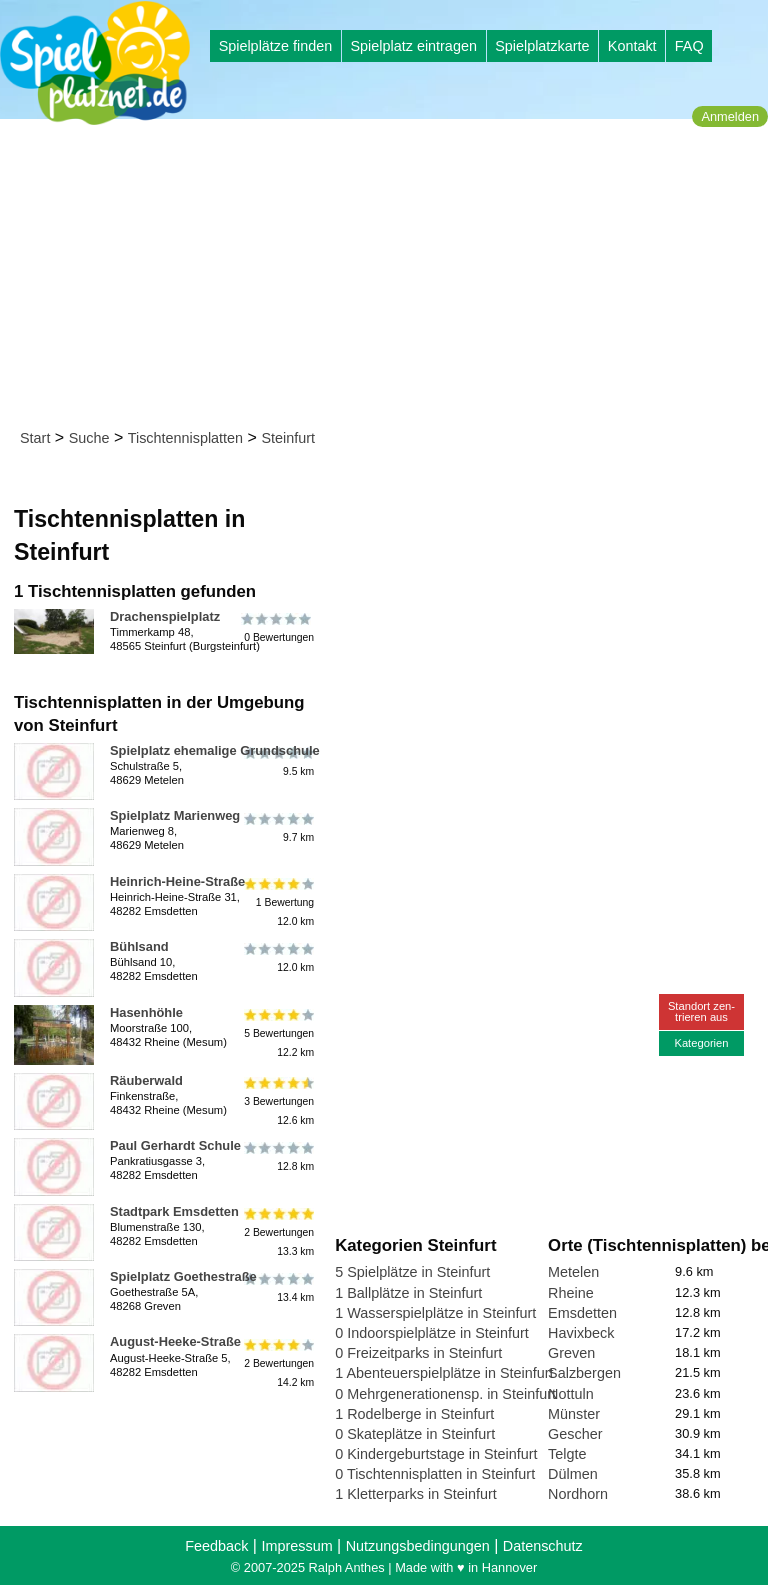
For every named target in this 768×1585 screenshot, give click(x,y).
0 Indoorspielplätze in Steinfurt (432, 1333)
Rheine (571, 1293)
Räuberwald (146, 1080)
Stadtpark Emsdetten (174, 1211)
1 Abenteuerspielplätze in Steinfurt (444, 1373)
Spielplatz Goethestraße (183, 1276)
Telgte (567, 1454)
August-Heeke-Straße (175, 1341)
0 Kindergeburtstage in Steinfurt (436, 1454)
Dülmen (573, 1474)
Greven (571, 1353)
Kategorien (701, 1043)
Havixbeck (581, 1333)
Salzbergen (584, 1373)
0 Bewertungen (277, 628)
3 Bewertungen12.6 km (277, 1101)
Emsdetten (582, 1313)
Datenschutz (543, 1546)
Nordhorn (578, 1494)
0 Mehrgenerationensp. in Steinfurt (445, 1394)
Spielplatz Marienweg (175, 815)
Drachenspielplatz (165, 616)
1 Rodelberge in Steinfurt (414, 1414)
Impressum (296, 1546)
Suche (89, 438)
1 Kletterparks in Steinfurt (416, 1494)
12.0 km (277, 958)
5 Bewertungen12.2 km (277, 1033)
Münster (574, 1414)
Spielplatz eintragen (413, 46)
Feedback (216, 1546)
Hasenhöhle (146, 1012)
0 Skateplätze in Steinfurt (415, 1434)
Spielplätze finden (276, 46)
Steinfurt (288, 438)
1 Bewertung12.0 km (277, 902)
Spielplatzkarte (542, 46)
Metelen (573, 1272)
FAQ (689, 46)
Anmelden (730, 116)
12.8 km (277, 1157)
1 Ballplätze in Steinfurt (408, 1293)
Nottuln (571, 1394)
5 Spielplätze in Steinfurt (412, 1272)
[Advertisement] (390, 278)
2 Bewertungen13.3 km (277, 1232)
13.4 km (277, 1288)
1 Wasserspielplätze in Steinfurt (435, 1313)
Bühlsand (139, 946)
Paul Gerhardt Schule (175, 1145)
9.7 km (277, 827)
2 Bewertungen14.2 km (277, 1362)
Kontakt (632, 46)
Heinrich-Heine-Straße (177, 881)
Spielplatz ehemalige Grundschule (215, 750)
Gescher (575, 1434)
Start (35, 438)
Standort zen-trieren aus (701, 1011)
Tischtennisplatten (185, 438)
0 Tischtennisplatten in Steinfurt (435, 1474)
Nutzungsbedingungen (418, 1546)
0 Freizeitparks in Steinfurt (418, 1353)
